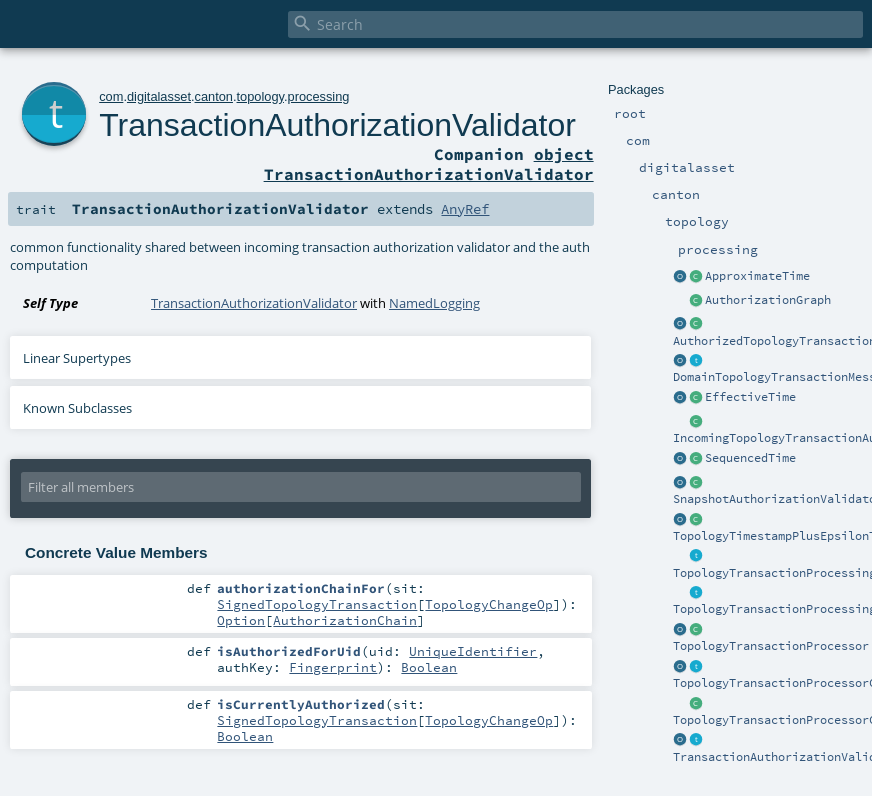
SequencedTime (750, 458)
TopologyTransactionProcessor (771, 646)
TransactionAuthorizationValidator (337, 125)
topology (260, 96)
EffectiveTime (750, 397)
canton (214, 96)
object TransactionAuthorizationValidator (429, 164)
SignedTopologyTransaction (317, 604)
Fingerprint (333, 667)
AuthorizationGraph (768, 300)
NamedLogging (434, 303)
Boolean (429, 667)
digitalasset (159, 96)
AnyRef (465, 209)
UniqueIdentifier (473, 651)
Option (241, 620)
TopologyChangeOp (489, 604)
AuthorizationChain (345, 620)
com (111, 96)
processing (319, 96)
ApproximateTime (757, 276)
